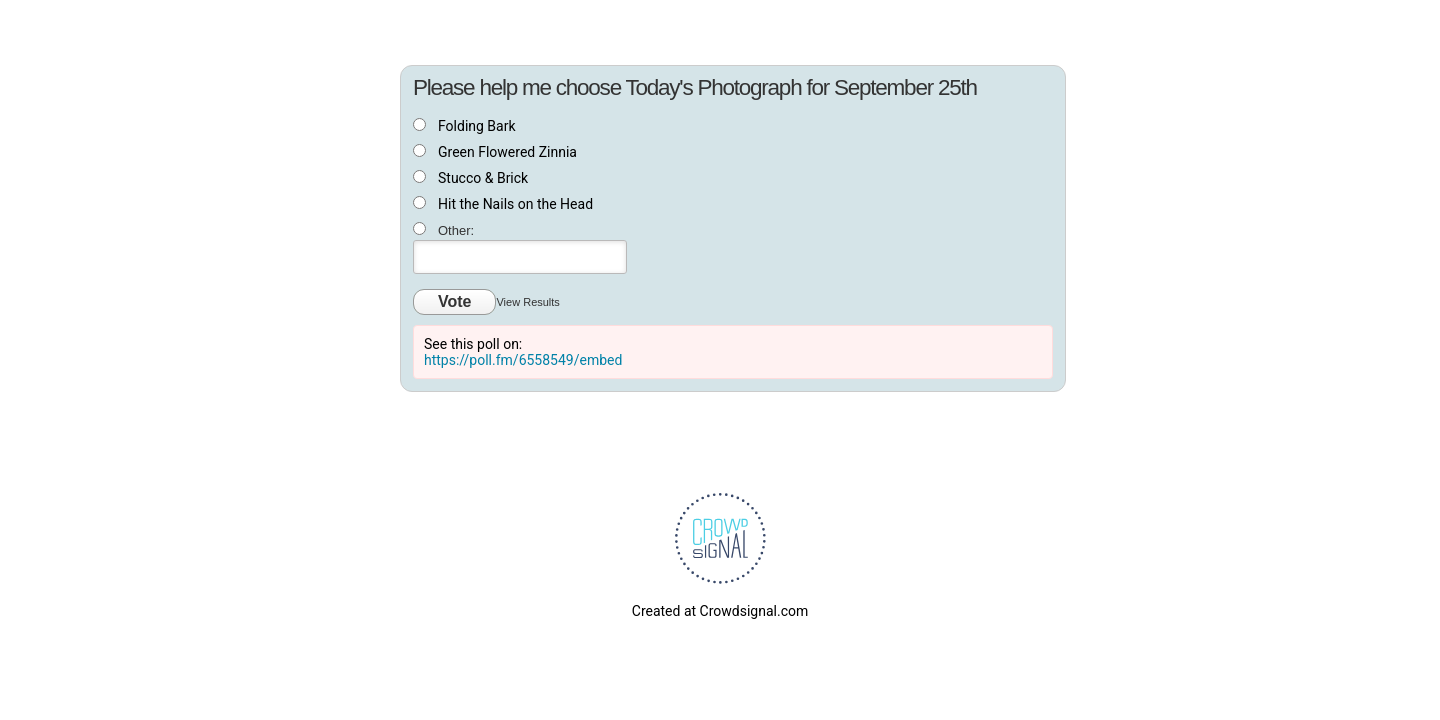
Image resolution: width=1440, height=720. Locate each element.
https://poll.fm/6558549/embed (523, 360)
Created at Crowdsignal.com (720, 611)
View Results (527, 302)
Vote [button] (454, 301)
